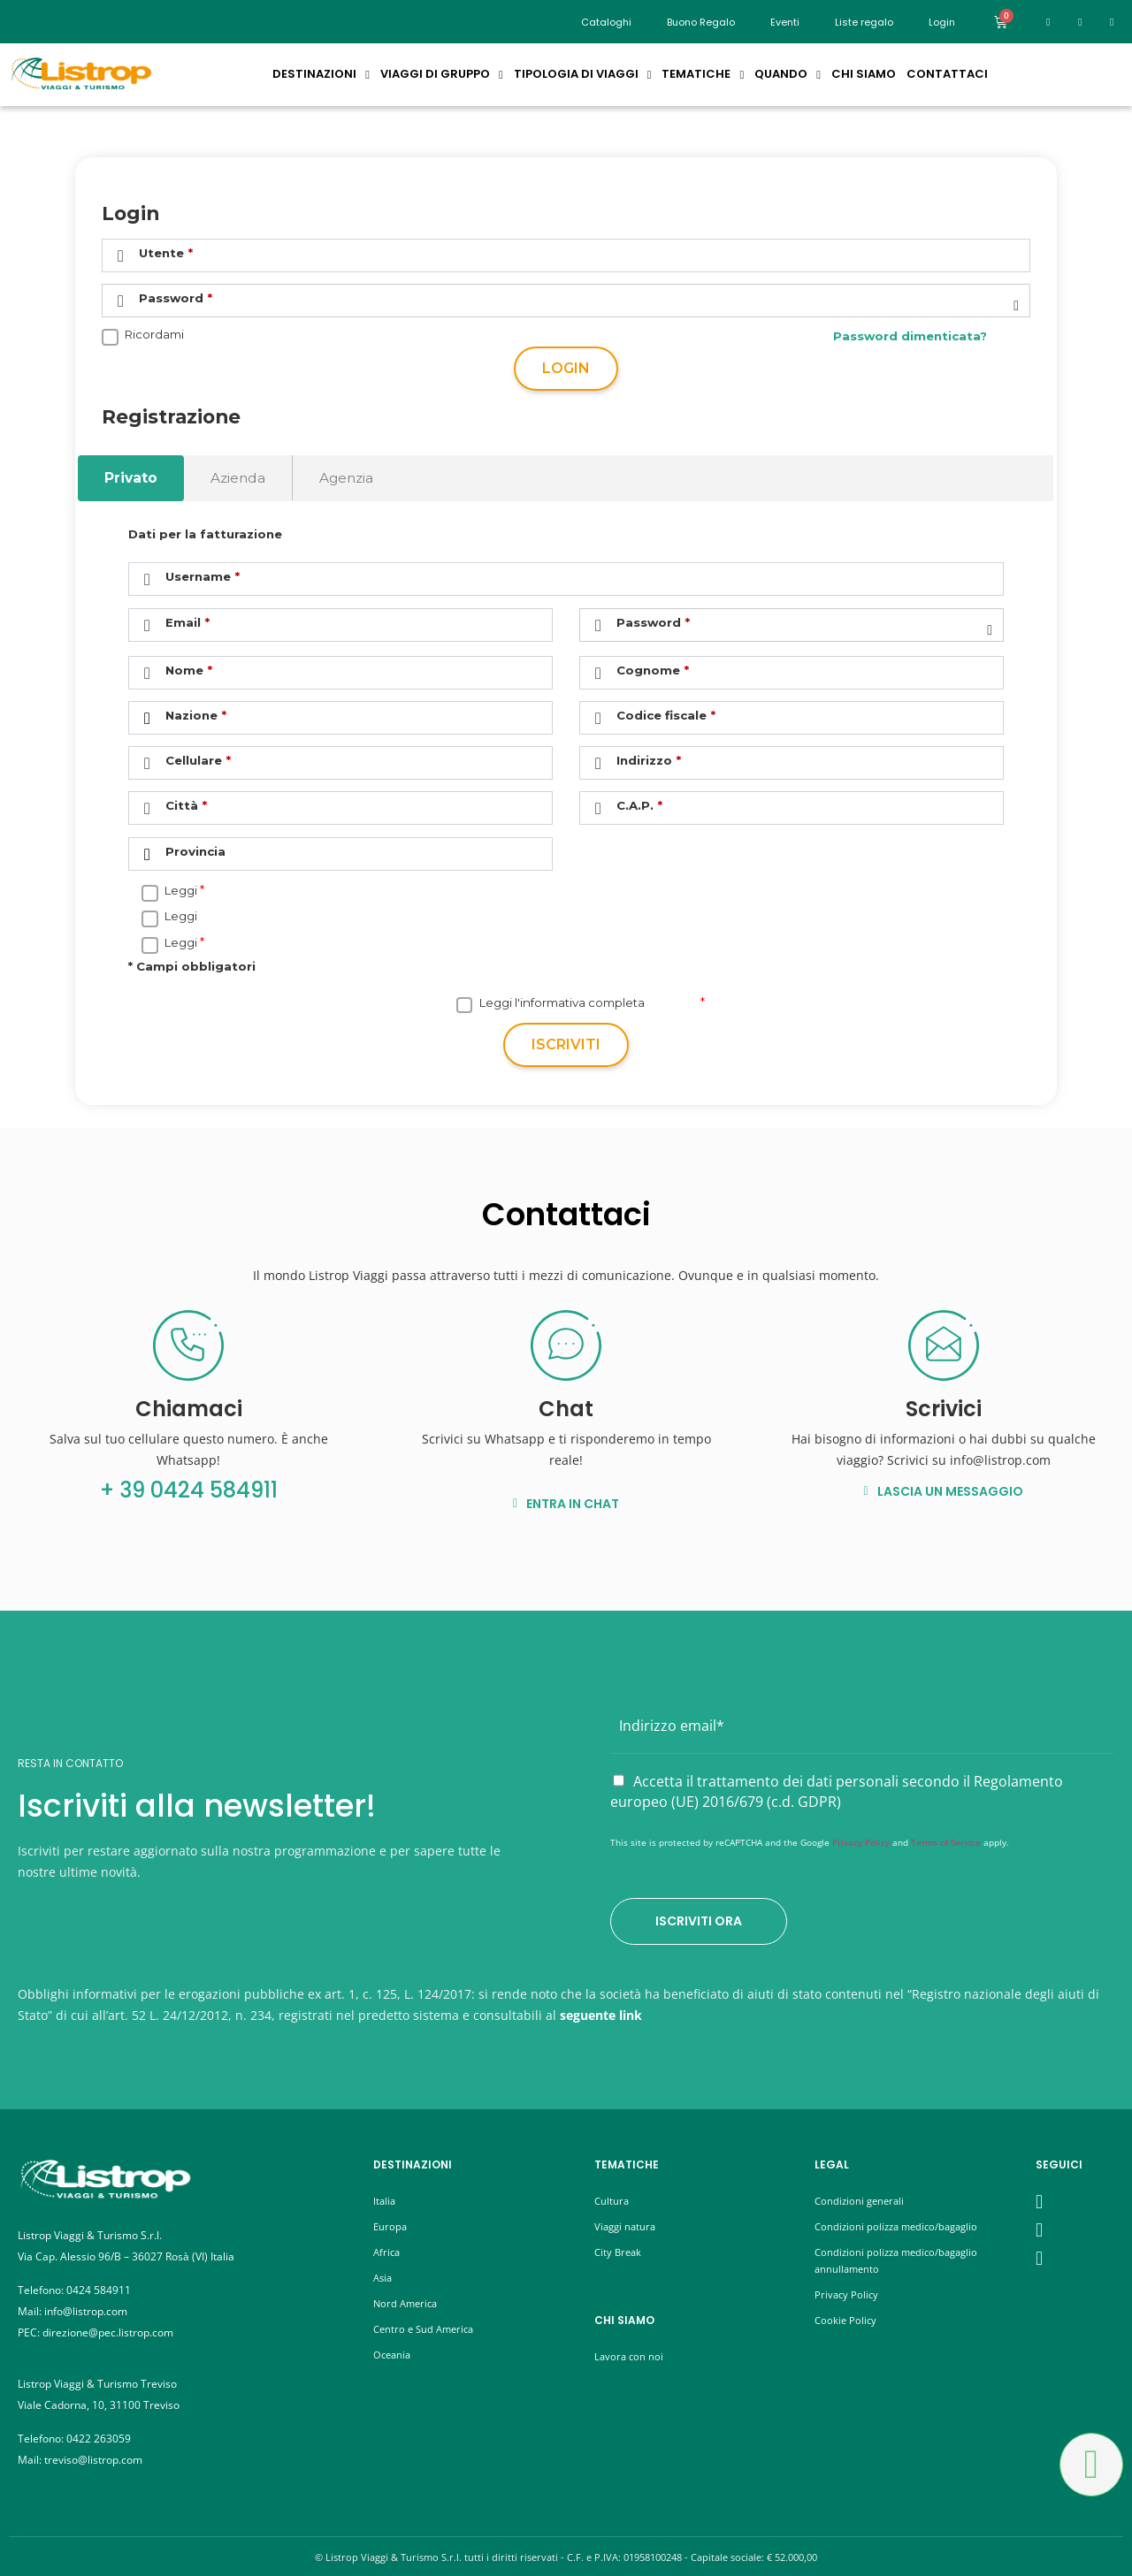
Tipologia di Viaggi (583, 74)
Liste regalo (864, 22)
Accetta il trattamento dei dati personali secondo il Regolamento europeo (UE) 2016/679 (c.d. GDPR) (836, 1792)
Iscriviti (566, 1044)
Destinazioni (321, 74)
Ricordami (154, 335)
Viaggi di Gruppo (441, 74)
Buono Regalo (701, 22)
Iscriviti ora (698, 1921)
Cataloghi (606, 22)
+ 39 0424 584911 (189, 1490)
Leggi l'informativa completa (562, 1003)
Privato (130, 477)
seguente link (601, 2015)
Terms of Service (946, 1842)
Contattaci (947, 73)
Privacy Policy (861, 1842)
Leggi (180, 890)
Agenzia (346, 477)
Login (566, 368)
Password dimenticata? (910, 336)
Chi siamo (863, 73)
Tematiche (703, 74)
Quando (787, 74)
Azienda (237, 477)
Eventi (784, 22)
